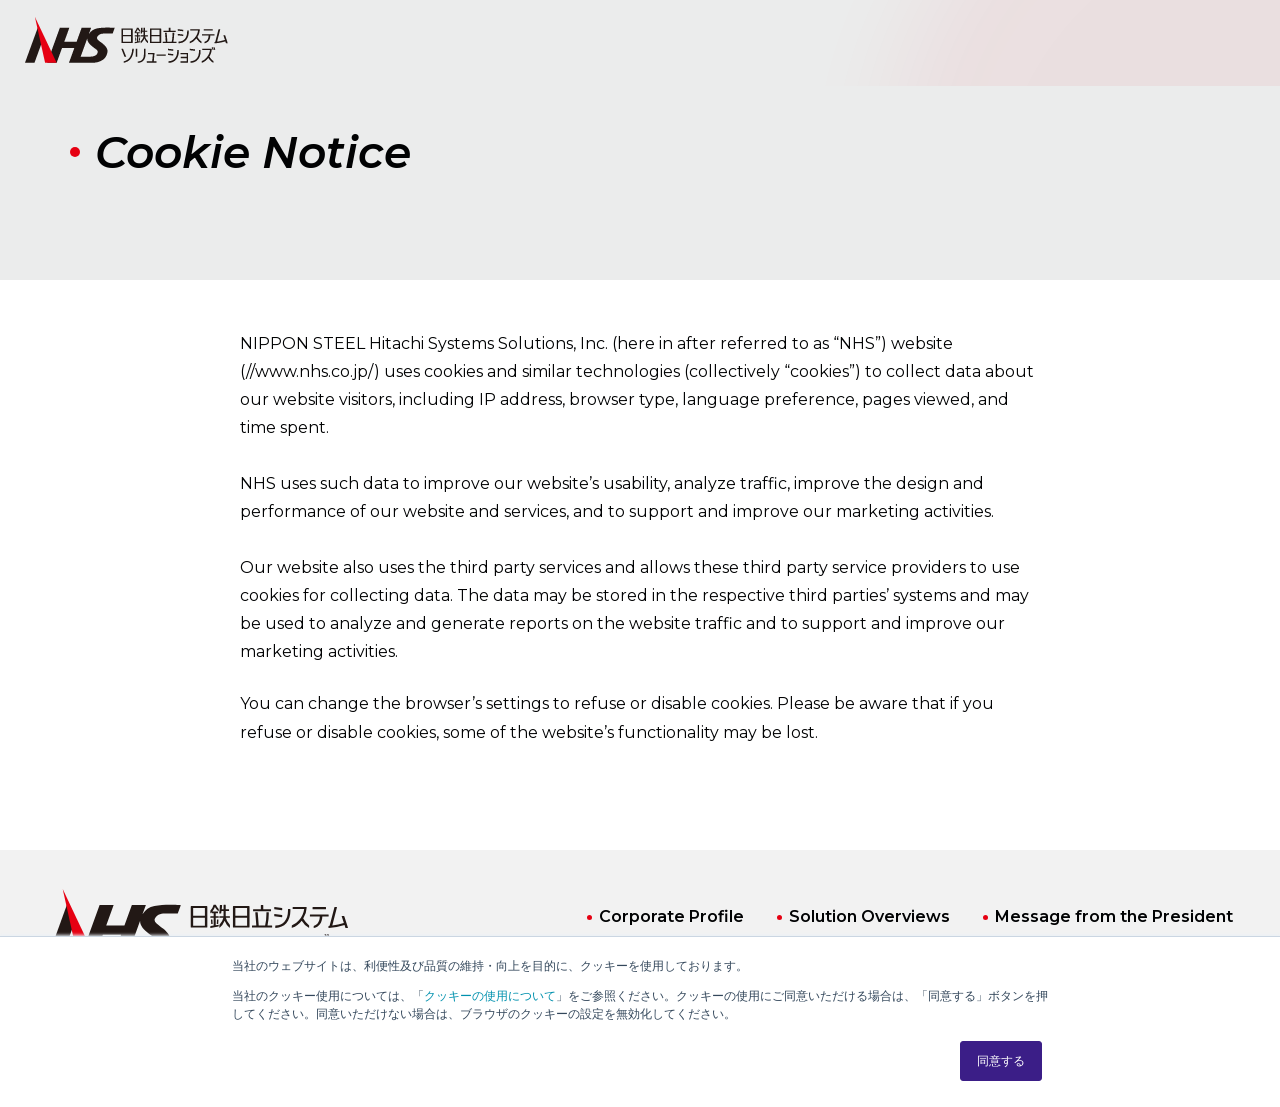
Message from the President (1114, 916)
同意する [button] (1001, 1061)
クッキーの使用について (490, 996)
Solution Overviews (869, 916)
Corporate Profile (671, 916)
